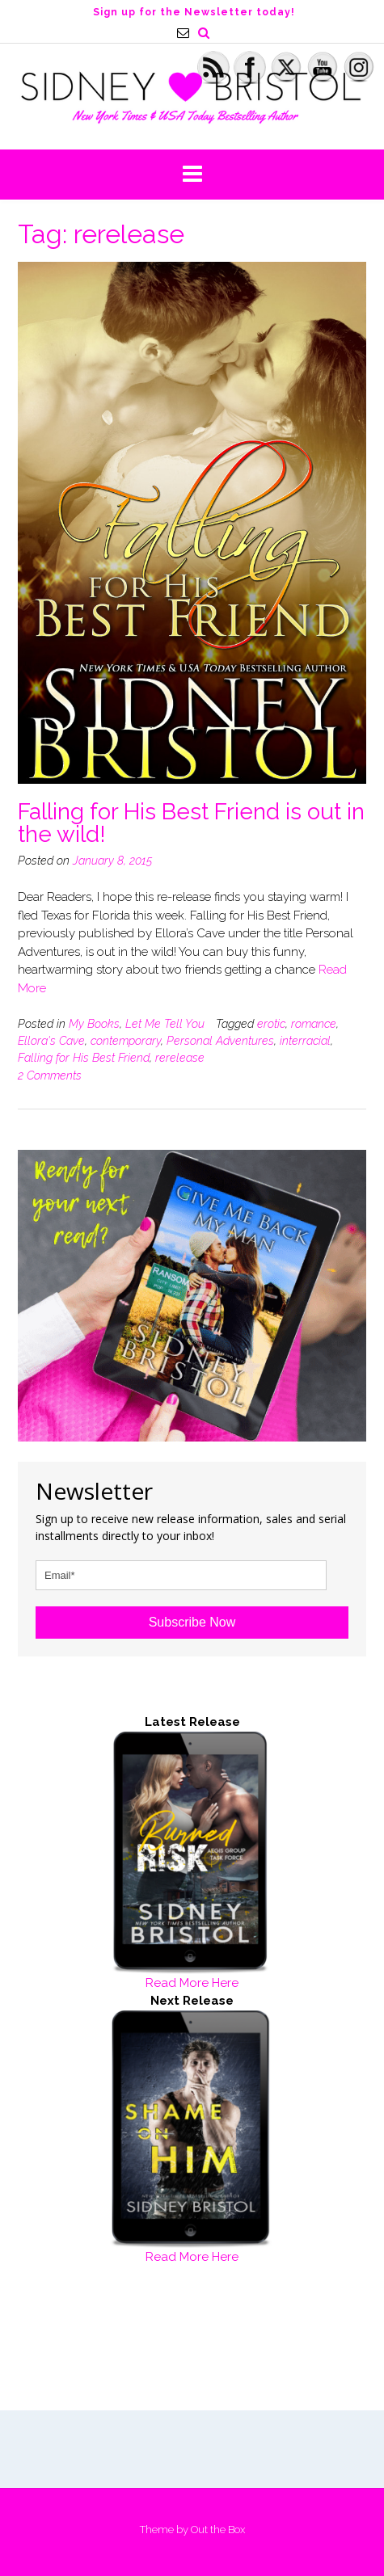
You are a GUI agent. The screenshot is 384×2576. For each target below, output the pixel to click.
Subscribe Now (192, 1622)
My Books (94, 1023)
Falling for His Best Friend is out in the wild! (191, 823)
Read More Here (192, 1983)
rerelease (180, 1057)
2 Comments (50, 1075)
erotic (271, 1023)
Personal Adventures (220, 1040)
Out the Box (218, 2529)
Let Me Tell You (165, 1023)
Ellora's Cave (51, 1040)
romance (313, 1023)
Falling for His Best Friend (84, 1057)
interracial (305, 1040)
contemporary (126, 1040)
